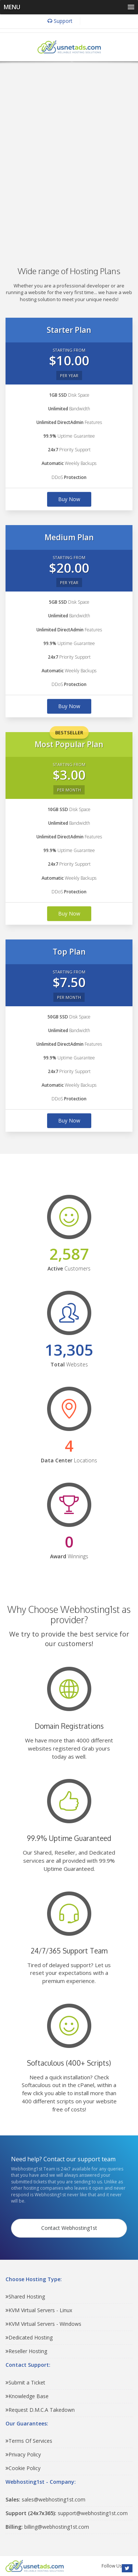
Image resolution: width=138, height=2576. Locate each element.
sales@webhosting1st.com (45, 2499)
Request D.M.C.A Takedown (40, 2409)
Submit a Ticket (25, 2382)
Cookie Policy (23, 2468)
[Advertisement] (69, 153)
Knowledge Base (27, 2396)
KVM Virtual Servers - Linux (39, 2310)
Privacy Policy (23, 2454)
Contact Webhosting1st (69, 2227)
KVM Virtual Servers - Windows (43, 2323)
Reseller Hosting (26, 2351)
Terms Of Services (29, 2440)
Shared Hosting (25, 2296)
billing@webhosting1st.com (47, 2526)
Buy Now (69, 499)
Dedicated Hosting (29, 2337)
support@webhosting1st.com (67, 2513)
